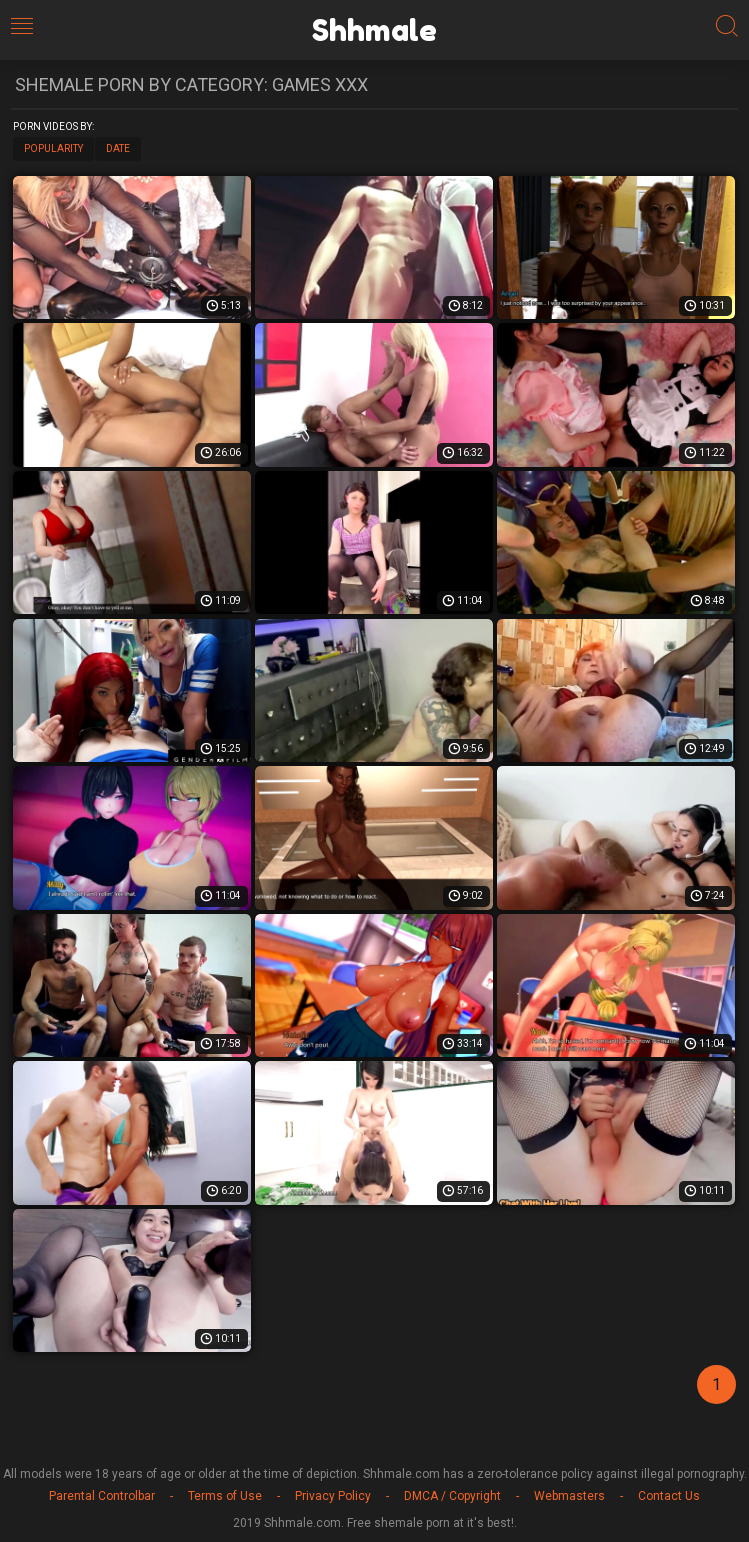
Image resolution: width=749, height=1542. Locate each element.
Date (118, 148)
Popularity (53, 148)
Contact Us (669, 1496)
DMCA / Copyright (452, 1496)
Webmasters (569, 1496)
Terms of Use (225, 1496)
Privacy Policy (333, 1496)
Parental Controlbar (102, 1496)
